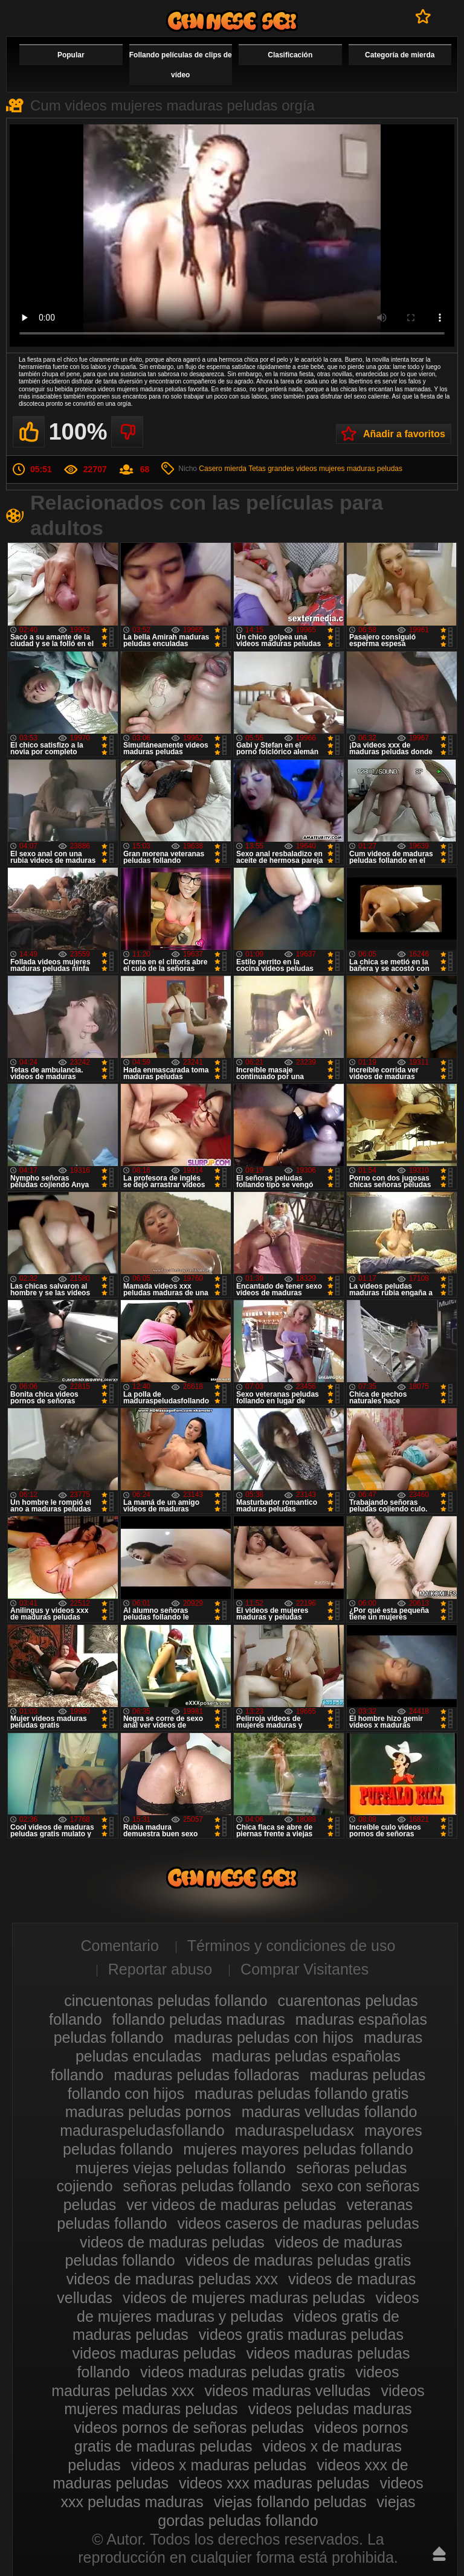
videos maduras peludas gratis (242, 2371)
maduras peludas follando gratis (301, 2093)
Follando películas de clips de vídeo (180, 65)
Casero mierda (222, 468)
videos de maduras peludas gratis (298, 2260)
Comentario (120, 1945)
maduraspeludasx (294, 2130)
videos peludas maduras (330, 2408)
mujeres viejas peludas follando (180, 2167)
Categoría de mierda (399, 55)
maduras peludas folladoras (206, 2074)
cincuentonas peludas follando (165, 2000)
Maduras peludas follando (232, 21)
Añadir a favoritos (404, 434)
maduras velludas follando (329, 2111)
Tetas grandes (271, 468)
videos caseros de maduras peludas (298, 2223)
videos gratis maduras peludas (301, 2334)
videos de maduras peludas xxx (172, 2278)
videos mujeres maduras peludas (349, 468)
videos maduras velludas (287, 2390)
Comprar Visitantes (304, 1969)
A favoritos (423, 16)
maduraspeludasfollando (142, 2130)
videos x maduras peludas (218, 2464)
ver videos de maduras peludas (231, 2204)
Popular (71, 55)
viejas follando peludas (290, 2501)
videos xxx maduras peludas (274, 2483)
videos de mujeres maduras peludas (244, 2297)
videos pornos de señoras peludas (189, 2427)
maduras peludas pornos (148, 2111)
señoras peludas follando (207, 2185)
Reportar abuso (160, 1969)
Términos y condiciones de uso (291, 1945)
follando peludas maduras (198, 2019)
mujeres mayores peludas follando (298, 2149)
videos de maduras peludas (172, 2242)
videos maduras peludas (154, 2353)
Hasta (439, 2553)
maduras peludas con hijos (263, 2037)
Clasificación (290, 55)
